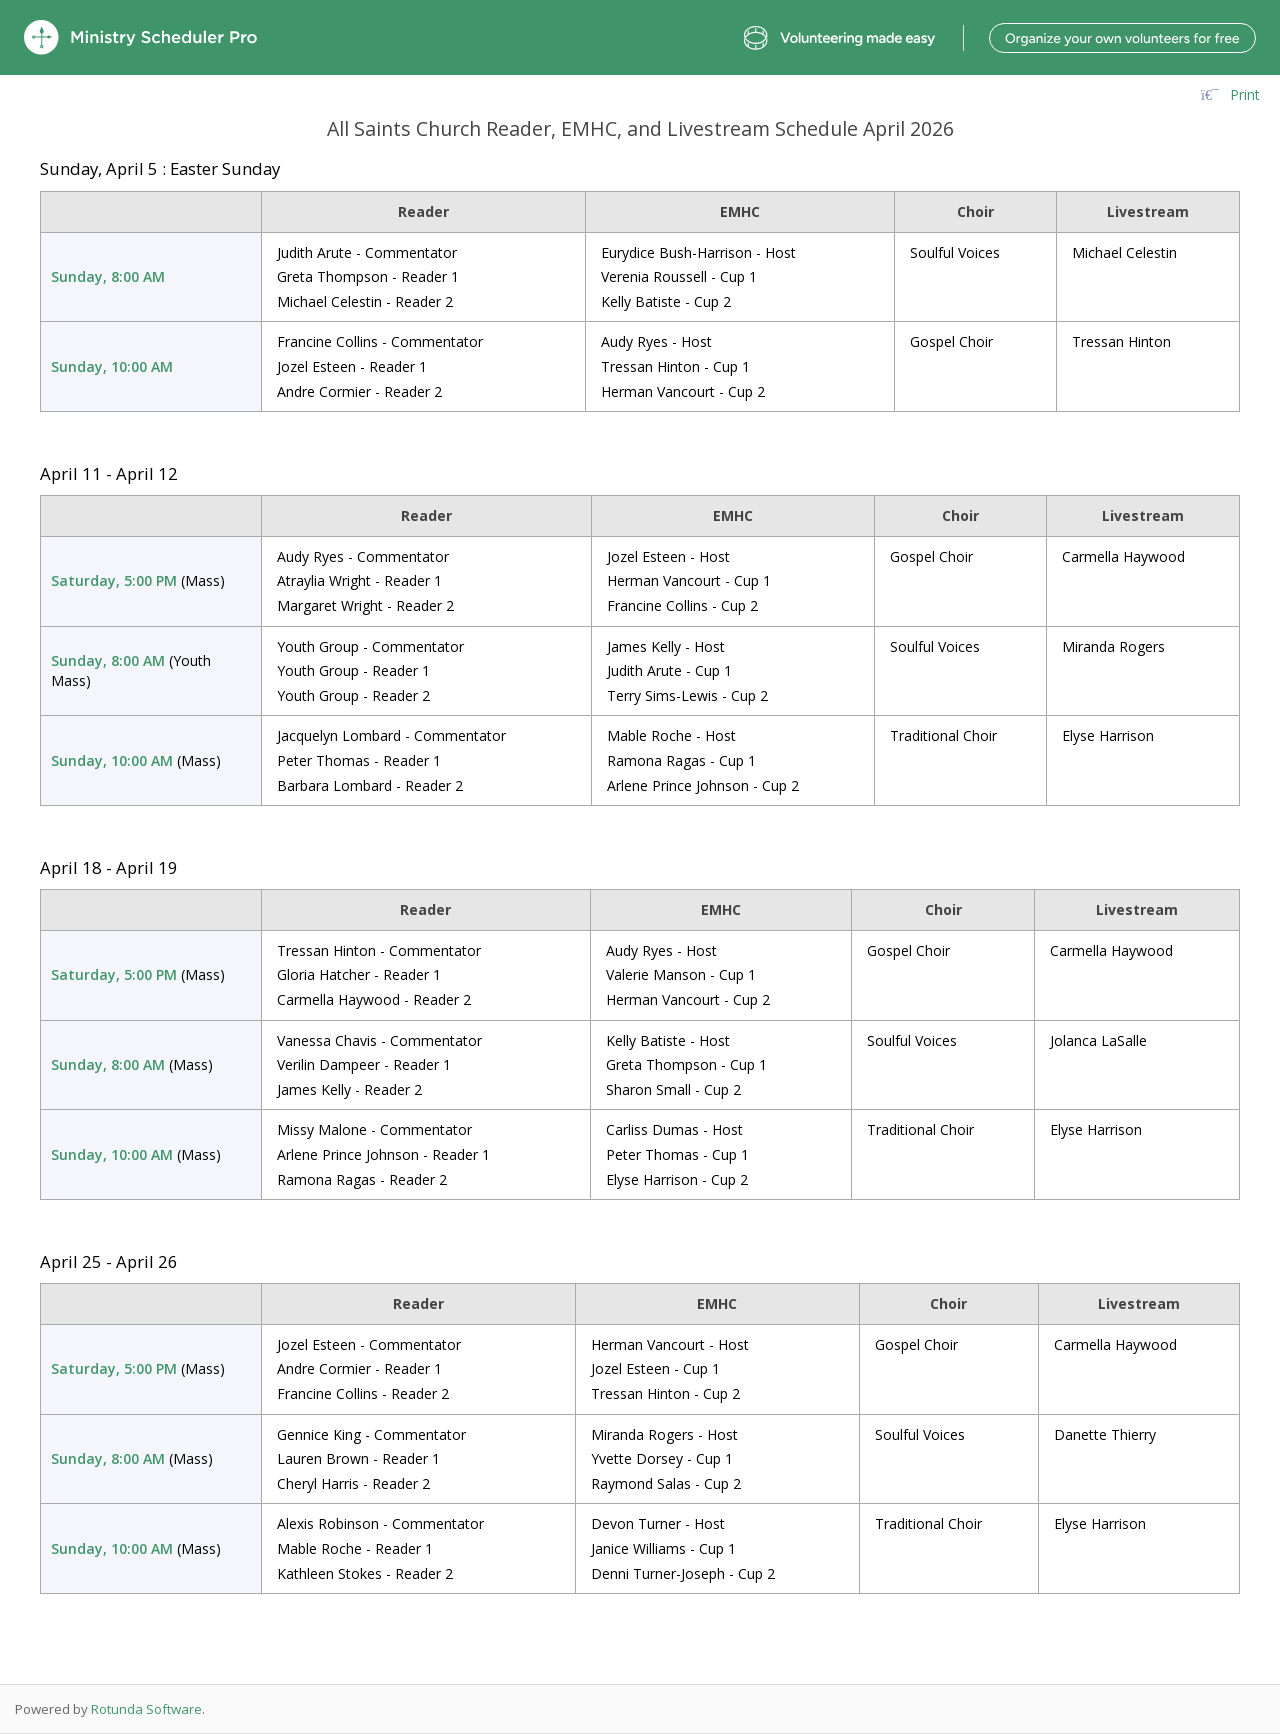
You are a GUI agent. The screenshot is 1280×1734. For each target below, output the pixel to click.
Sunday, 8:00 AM (108, 276)
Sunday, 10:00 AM (112, 366)
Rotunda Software (146, 1709)
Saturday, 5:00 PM (114, 580)
